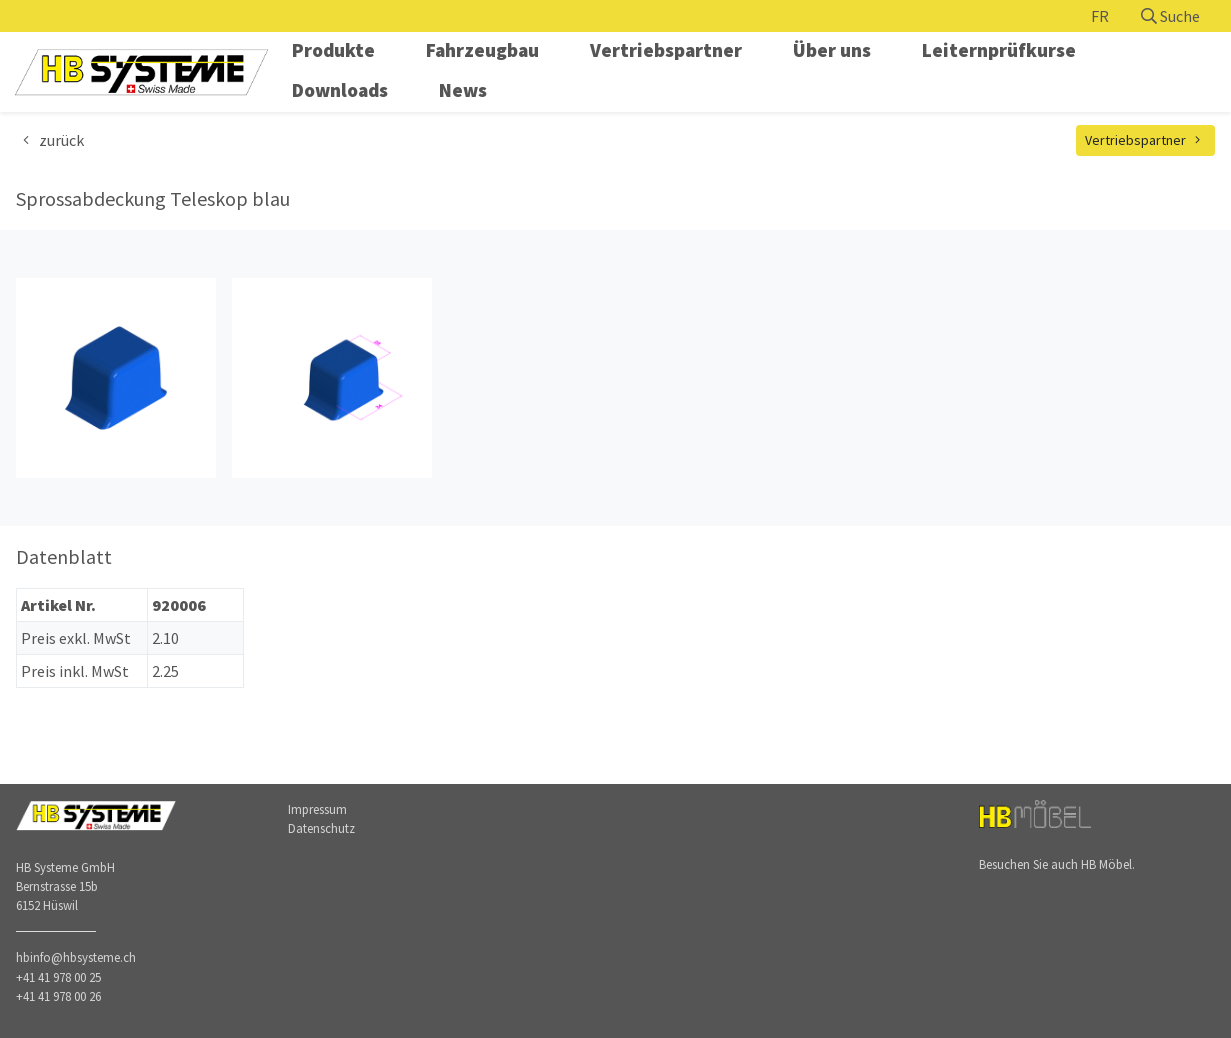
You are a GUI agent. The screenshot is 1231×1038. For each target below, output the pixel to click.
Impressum (317, 809)
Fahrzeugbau (482, 50)
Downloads (340, 90)
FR (1100, 16)
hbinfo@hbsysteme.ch (76, 957)
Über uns (832, 50)
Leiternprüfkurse (999, 50)
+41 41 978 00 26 (58, 996)
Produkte (333, 50)
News (463, 90)
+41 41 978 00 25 (58, 977)
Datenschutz (321, 828)
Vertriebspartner (666, 50)
